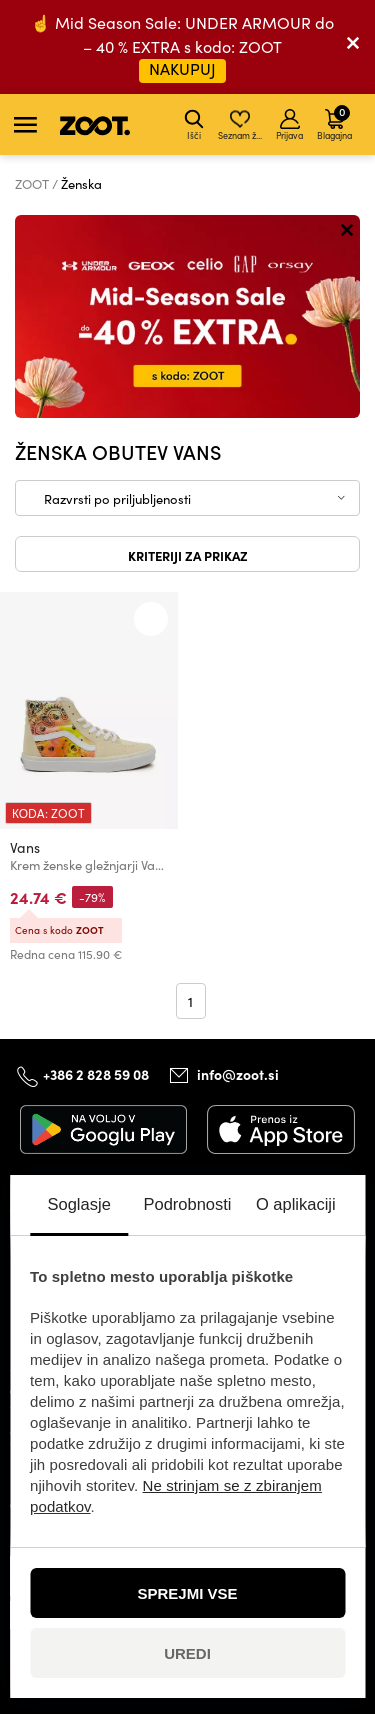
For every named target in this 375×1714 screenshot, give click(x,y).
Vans (25, 847)
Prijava (289, 125)
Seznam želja (241, 125)
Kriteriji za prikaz (188, 555)
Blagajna (334, 122)
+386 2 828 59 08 (96, 1073)
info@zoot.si (238, 1074)
